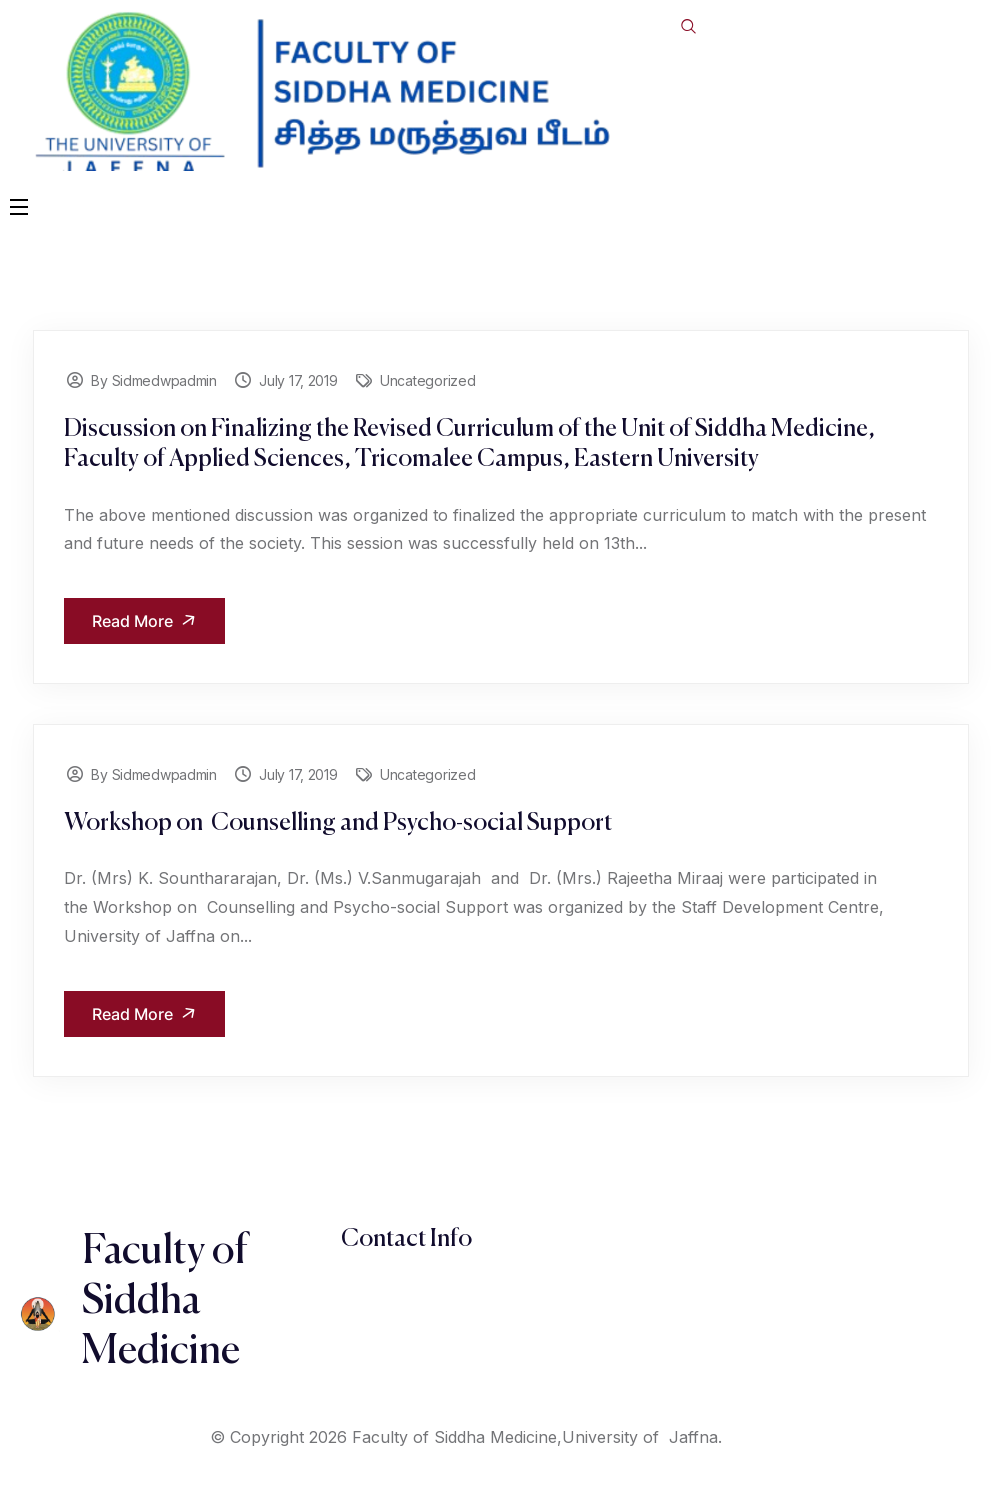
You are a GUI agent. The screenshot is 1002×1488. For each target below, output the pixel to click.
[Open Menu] (20, 205)
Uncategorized (427, 380)
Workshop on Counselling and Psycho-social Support (338, 823)
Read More (147, 621)
